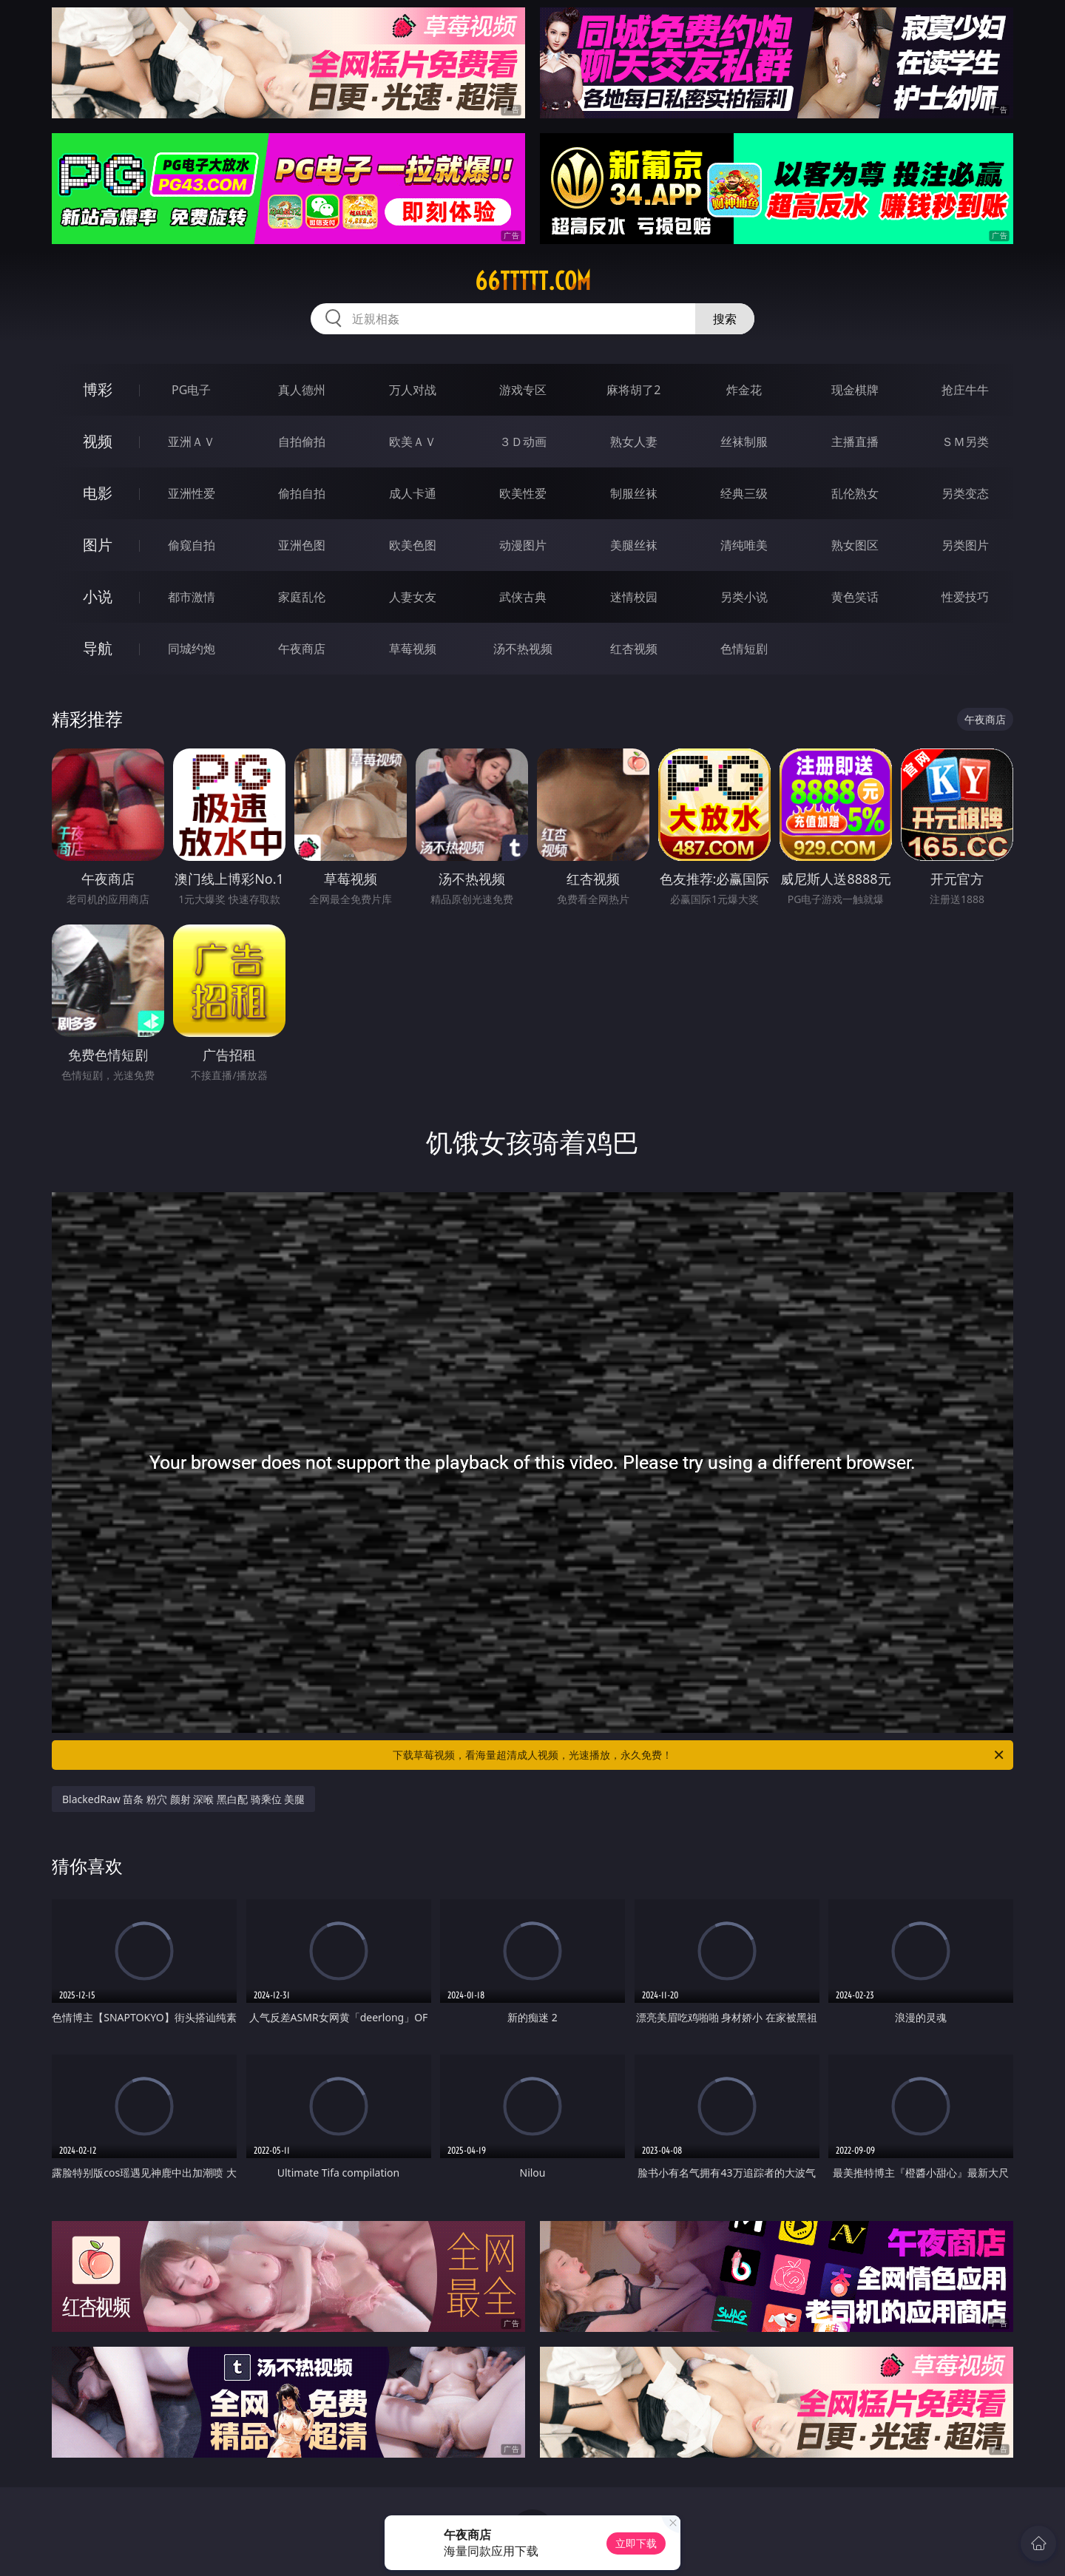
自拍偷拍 (301, 441)
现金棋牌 (855, 390)
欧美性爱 (523, 493)
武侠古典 (523, 597)
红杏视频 (633, 648)
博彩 (97, 389)
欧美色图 (412, 545)
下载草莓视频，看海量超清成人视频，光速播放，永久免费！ (699, 1755)
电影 (97, 493)
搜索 (725, 319)
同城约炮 (191, 648)
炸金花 (744, 390)
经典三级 (744, 493)
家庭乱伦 (301, 597)
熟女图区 (855, 545)
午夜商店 (301, 648)
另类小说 (744, 597)
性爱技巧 (965, 597)
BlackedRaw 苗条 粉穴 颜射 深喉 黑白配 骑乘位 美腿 (183, 1799)
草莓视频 (412, 648)
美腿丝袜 (633, 545)
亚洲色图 (301, 545)
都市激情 (191, 597)
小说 (97, 596)
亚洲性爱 (191, 493)
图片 (97, 545)
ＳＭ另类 (965, 441)
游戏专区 (523, 390)
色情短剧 (744, 648)
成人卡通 (412, 493)
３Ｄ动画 (523, 441)
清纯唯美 (744, 545)
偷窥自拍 (191, 545)
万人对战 (412, 390)
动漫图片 (523, 545)
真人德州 (301, 390)
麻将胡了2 (633, 390)
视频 (97, 441)
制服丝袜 (633, 493)
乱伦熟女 (855, 493)
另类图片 (965, 545)
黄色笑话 (855, 597)
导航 (97, 648)
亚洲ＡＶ (191, 441)
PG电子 (191, 390)
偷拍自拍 (301, 493)
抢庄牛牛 (965, 390)
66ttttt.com (533, 281)
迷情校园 (633, 597)
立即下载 (636, 2543)
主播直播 (855, 441)
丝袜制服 (744, 441)
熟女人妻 (633, 441)
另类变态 (965, 493)
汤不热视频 (522, 648)
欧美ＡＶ (412, 441)
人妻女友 (412, 597)
